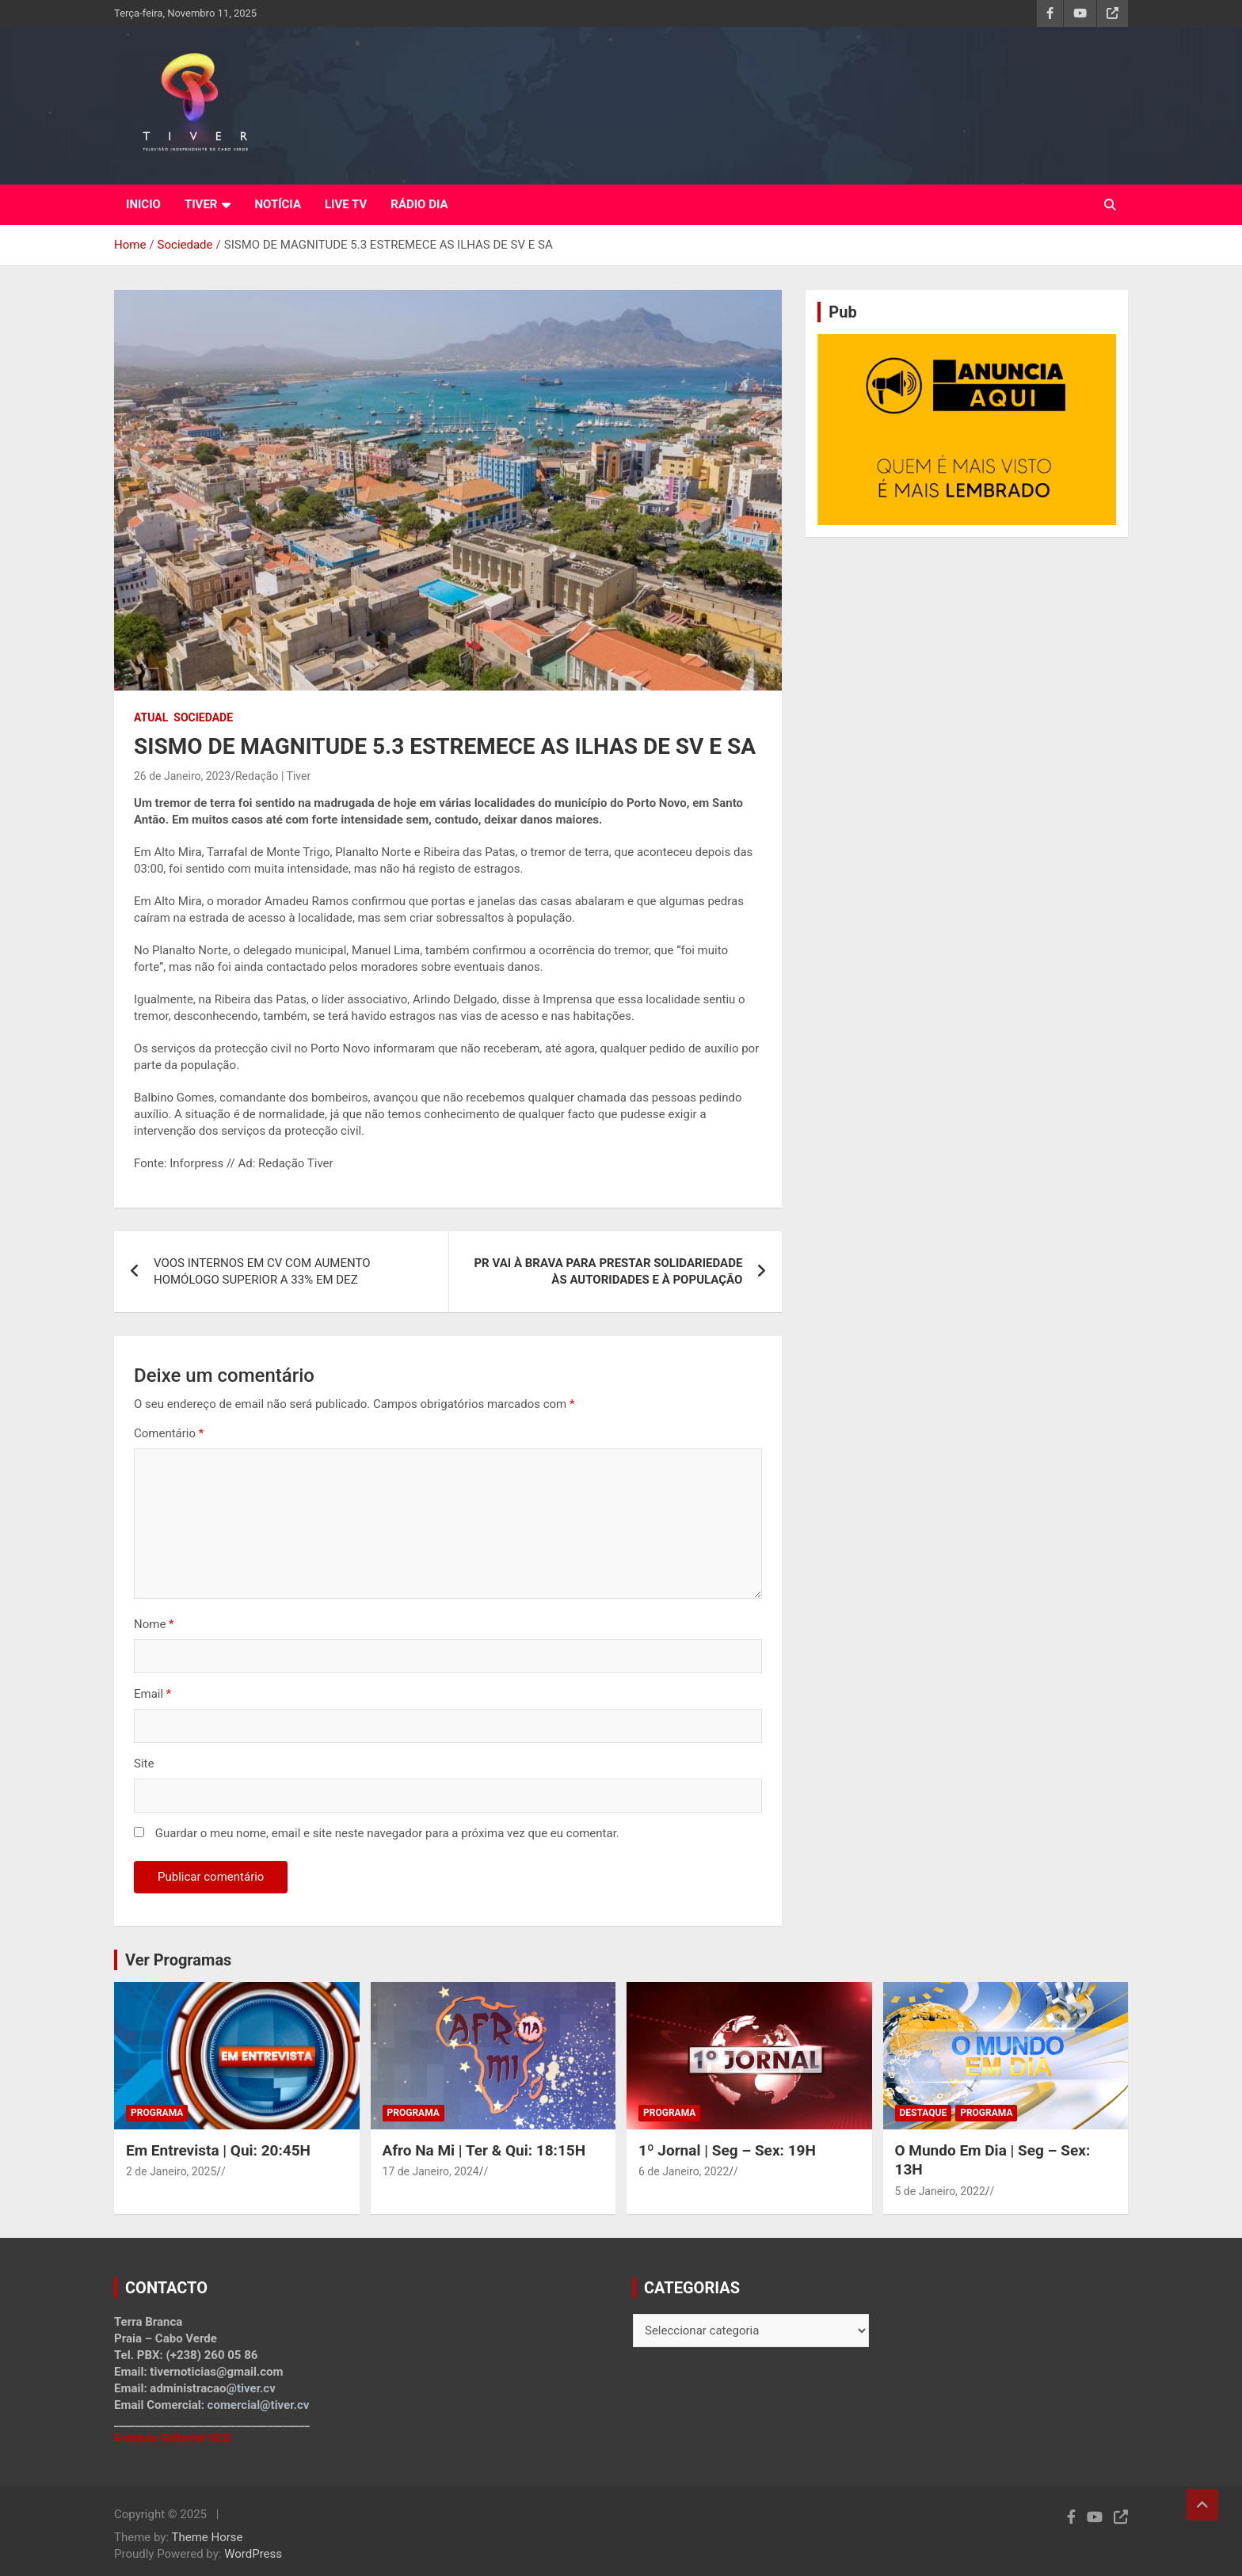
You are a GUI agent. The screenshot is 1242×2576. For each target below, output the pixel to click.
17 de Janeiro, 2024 (431, 2171)
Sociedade (203, 717)
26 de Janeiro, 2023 (182, 776)
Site (144, 1763)
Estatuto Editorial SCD (172, 2438)
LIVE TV (346, 204)
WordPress (253, 2554)
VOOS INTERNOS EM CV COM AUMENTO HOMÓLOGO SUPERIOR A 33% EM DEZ (262, 1271)
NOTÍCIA (277, 204)
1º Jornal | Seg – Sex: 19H (727, 2150)
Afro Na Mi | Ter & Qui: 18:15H (484, 2150)
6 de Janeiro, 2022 (683, 2171)
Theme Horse (207, 2537)
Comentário (169, 1433)
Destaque (923, 2112)
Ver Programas (178, 1959)
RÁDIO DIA (419, 204)
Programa (157, 2112)
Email (152, 1694)
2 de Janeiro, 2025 (171, 2171)
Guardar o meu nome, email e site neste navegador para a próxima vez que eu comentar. (387, 1833)
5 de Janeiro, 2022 (940, 2191)
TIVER (201, 204)
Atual (151, 717)
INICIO (143, 204)
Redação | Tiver (272, 776)
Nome (154, 1624)
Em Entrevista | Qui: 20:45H (218, 2150)
